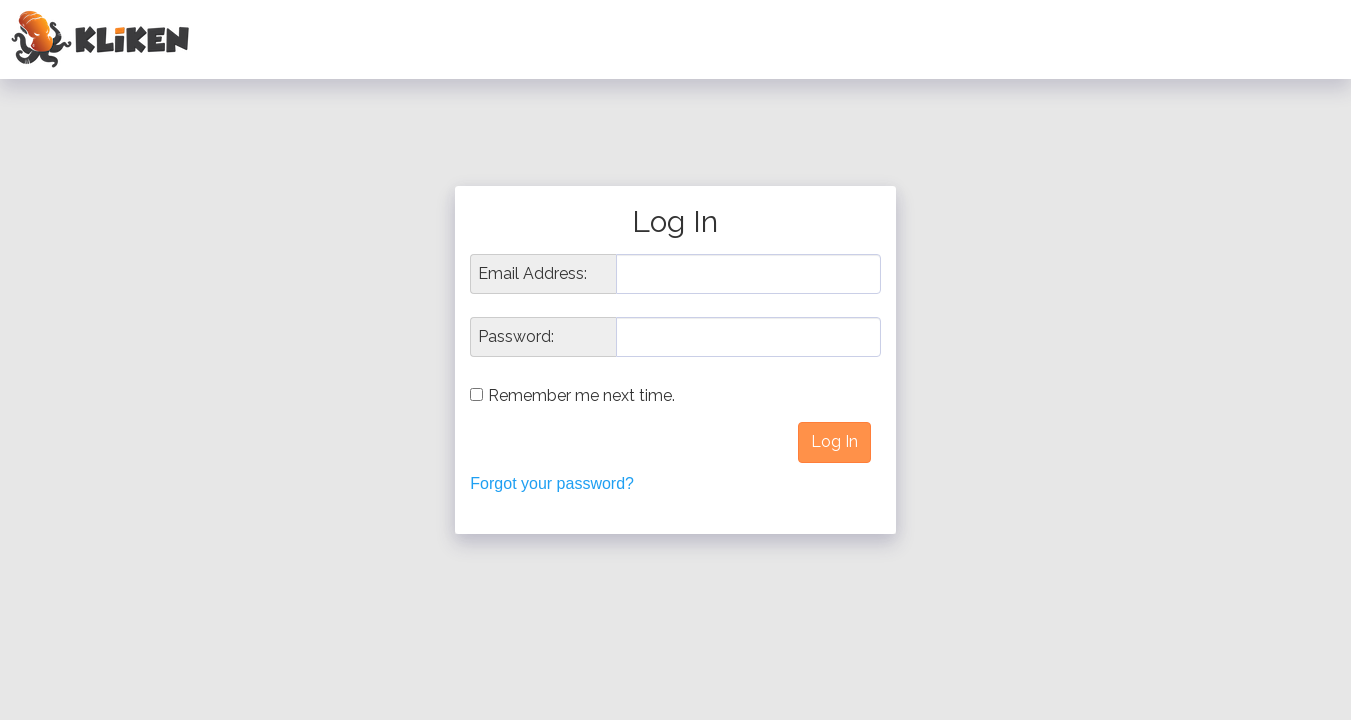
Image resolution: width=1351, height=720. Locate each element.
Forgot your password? (552, 483)
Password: (516, 337)
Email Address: (532, 274)
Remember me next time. (581, 395)
